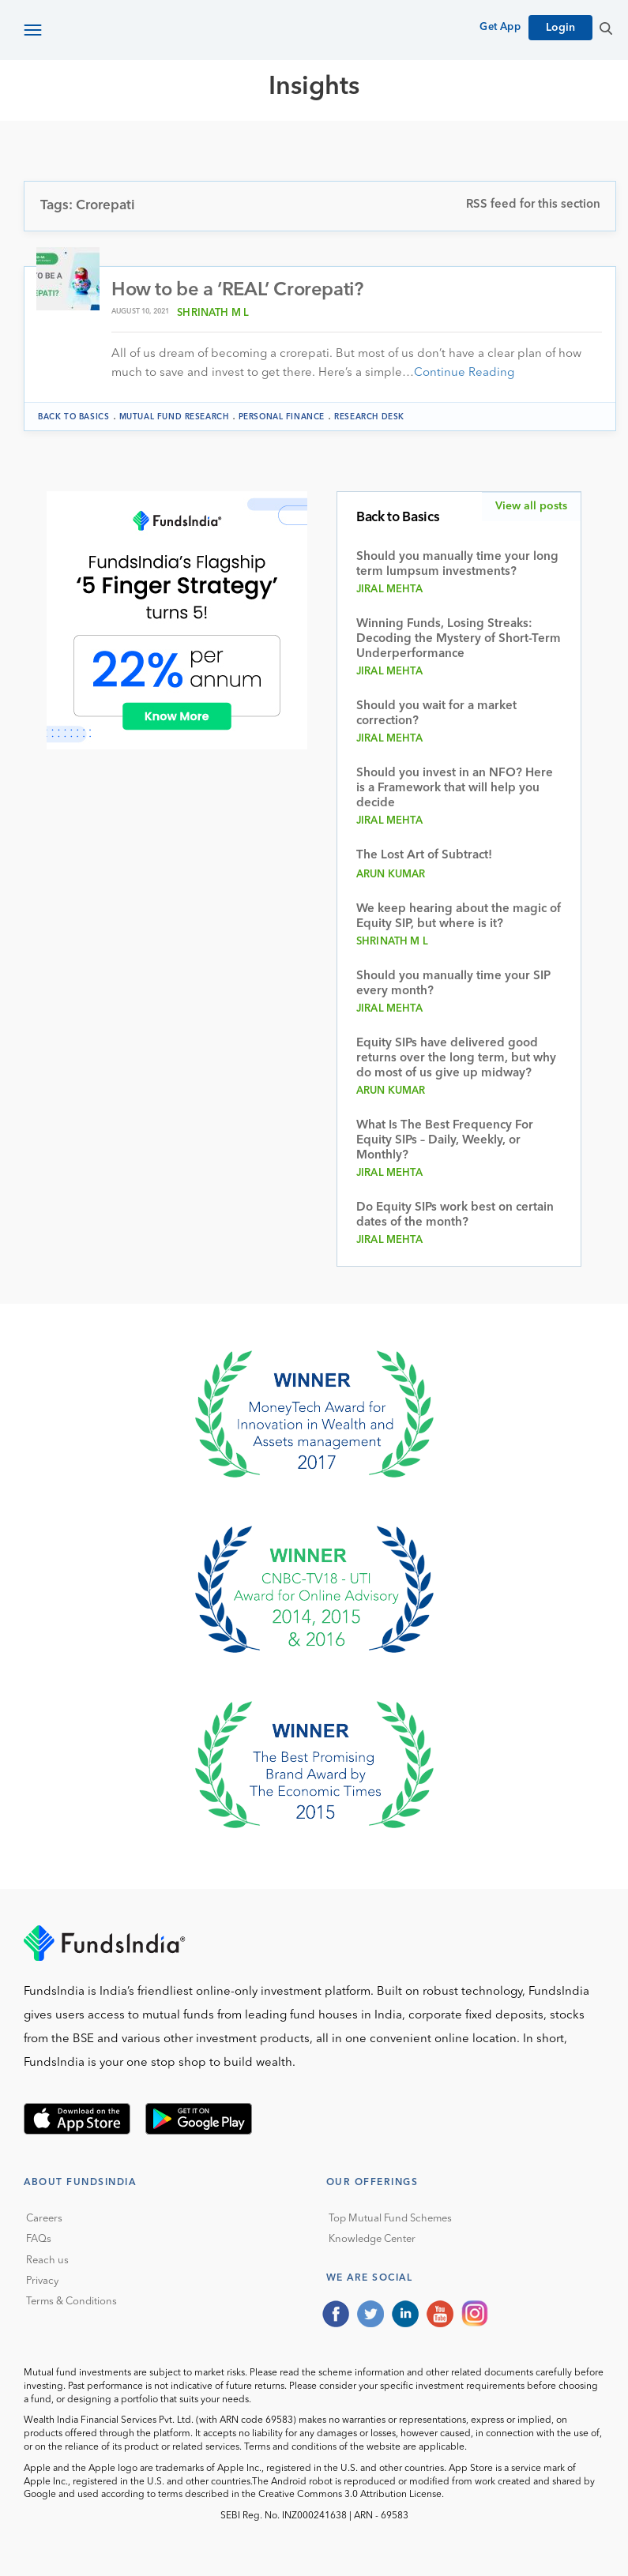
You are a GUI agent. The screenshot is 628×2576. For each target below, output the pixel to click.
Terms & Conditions (71, 2301)
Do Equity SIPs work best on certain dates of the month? (455, 1215)
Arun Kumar (391, 874)
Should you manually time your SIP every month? (453, 984)
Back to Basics (73, 417)
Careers (44, 2219)
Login (560, 27)
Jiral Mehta (389, 589)
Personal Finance (282, 417)
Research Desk (369, 417)
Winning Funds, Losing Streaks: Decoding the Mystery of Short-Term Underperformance (458, 639)
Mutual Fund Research (174, 417)
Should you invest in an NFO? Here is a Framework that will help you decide (454, 788)
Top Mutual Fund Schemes (390, 2219)
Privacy (42, 2281)
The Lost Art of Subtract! (424, 856)
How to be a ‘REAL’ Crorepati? (237, 290)
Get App (500, 27)
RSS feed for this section (533, 205)
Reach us (47, 2260)
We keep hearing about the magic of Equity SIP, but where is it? (458, 916)
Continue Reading (464, 373)
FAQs (38, 2239)
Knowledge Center (372, 2239)
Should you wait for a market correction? (436, 713)
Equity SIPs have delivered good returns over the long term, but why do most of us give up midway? (456, 1059)
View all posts (531, 506)
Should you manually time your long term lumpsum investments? (457, 564)
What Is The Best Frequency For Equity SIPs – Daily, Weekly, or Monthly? (444, 1141)
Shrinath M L (213, 313)
